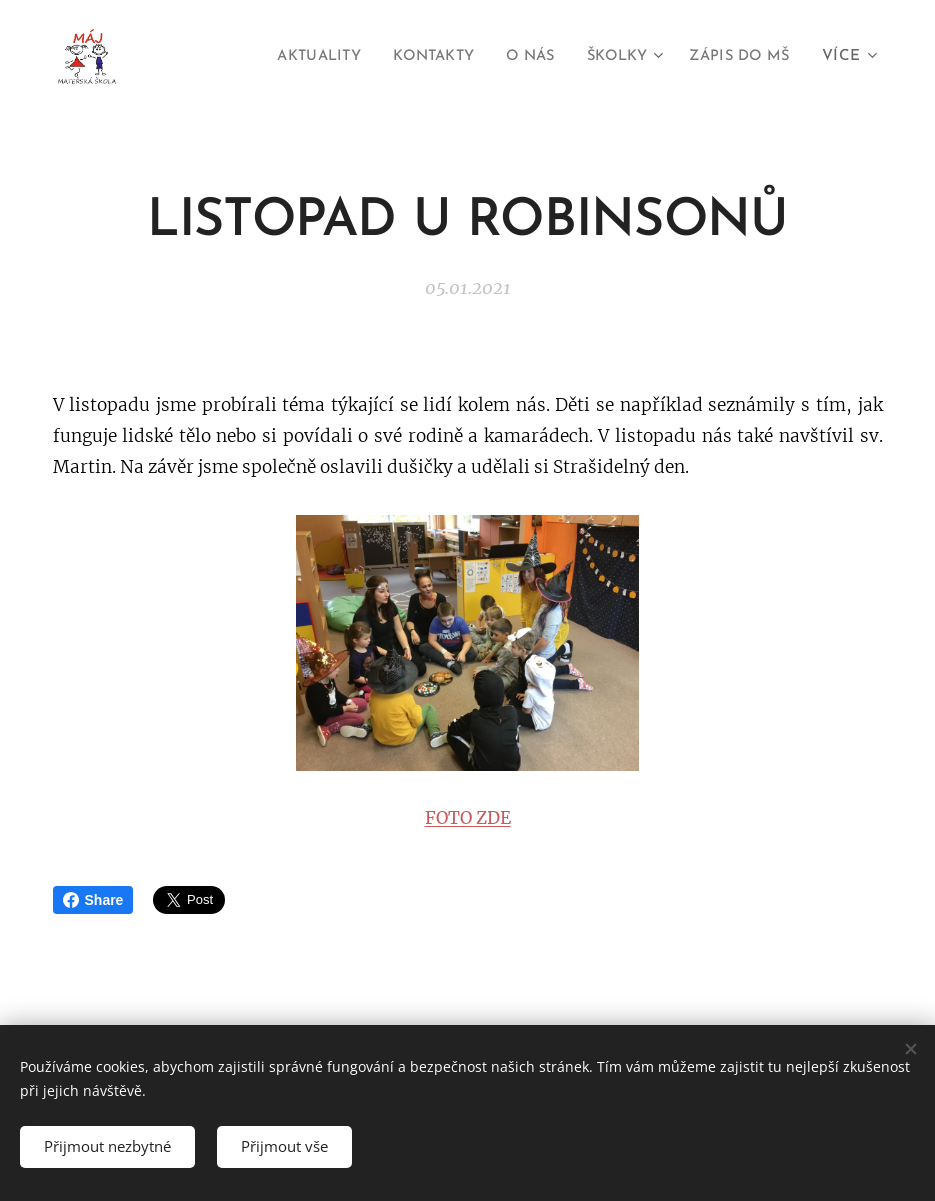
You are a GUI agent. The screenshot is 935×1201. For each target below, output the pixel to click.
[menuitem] (290, 57)
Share (93, 900)
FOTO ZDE (468, 818)
